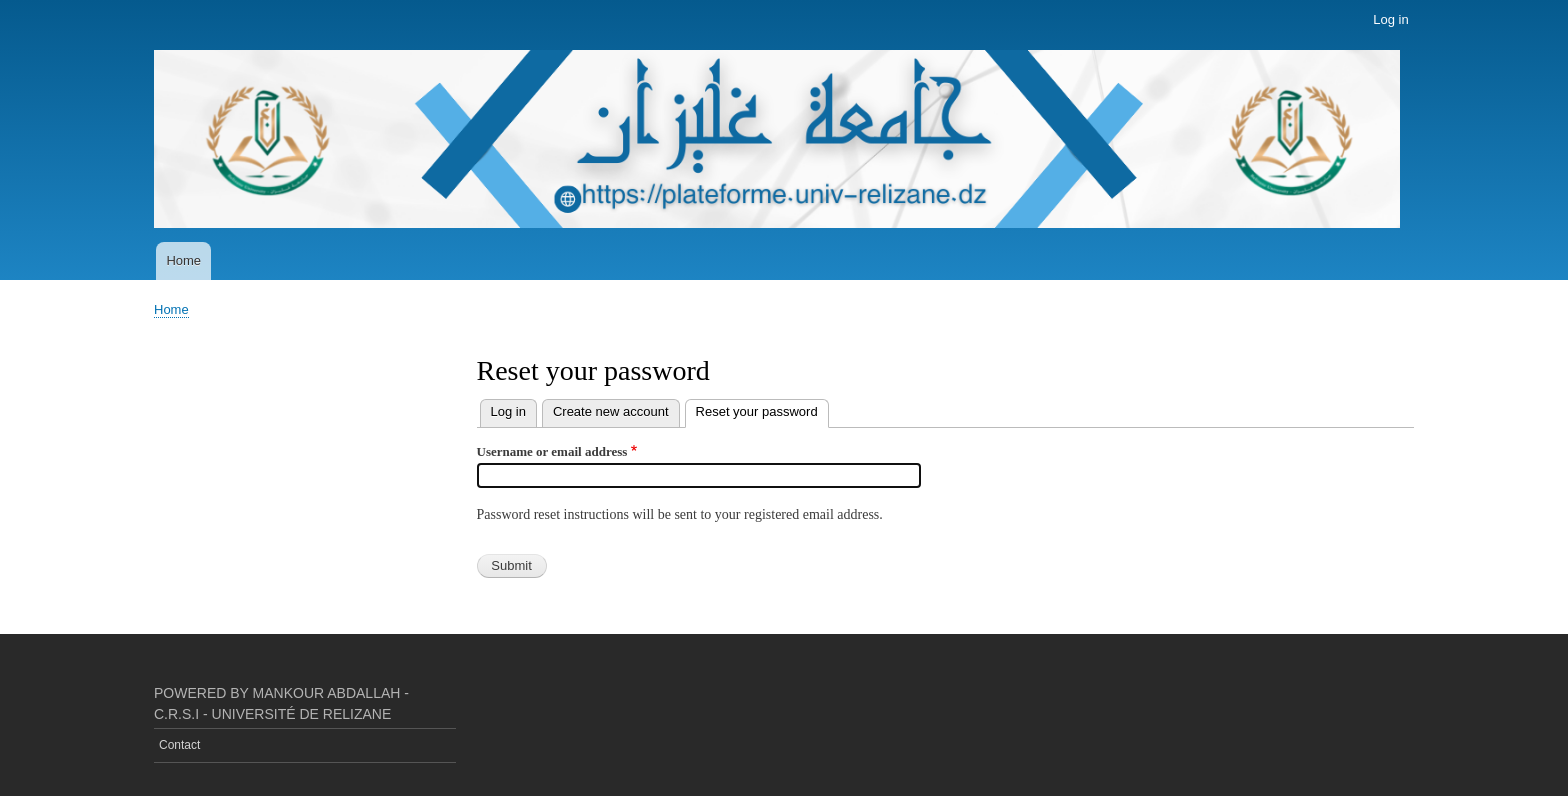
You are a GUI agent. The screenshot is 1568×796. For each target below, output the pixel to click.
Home (183, 260)
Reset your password (762, 409)
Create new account (611, 411)
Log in (1390, 19)
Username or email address (552, 451)
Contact (179, 745)
